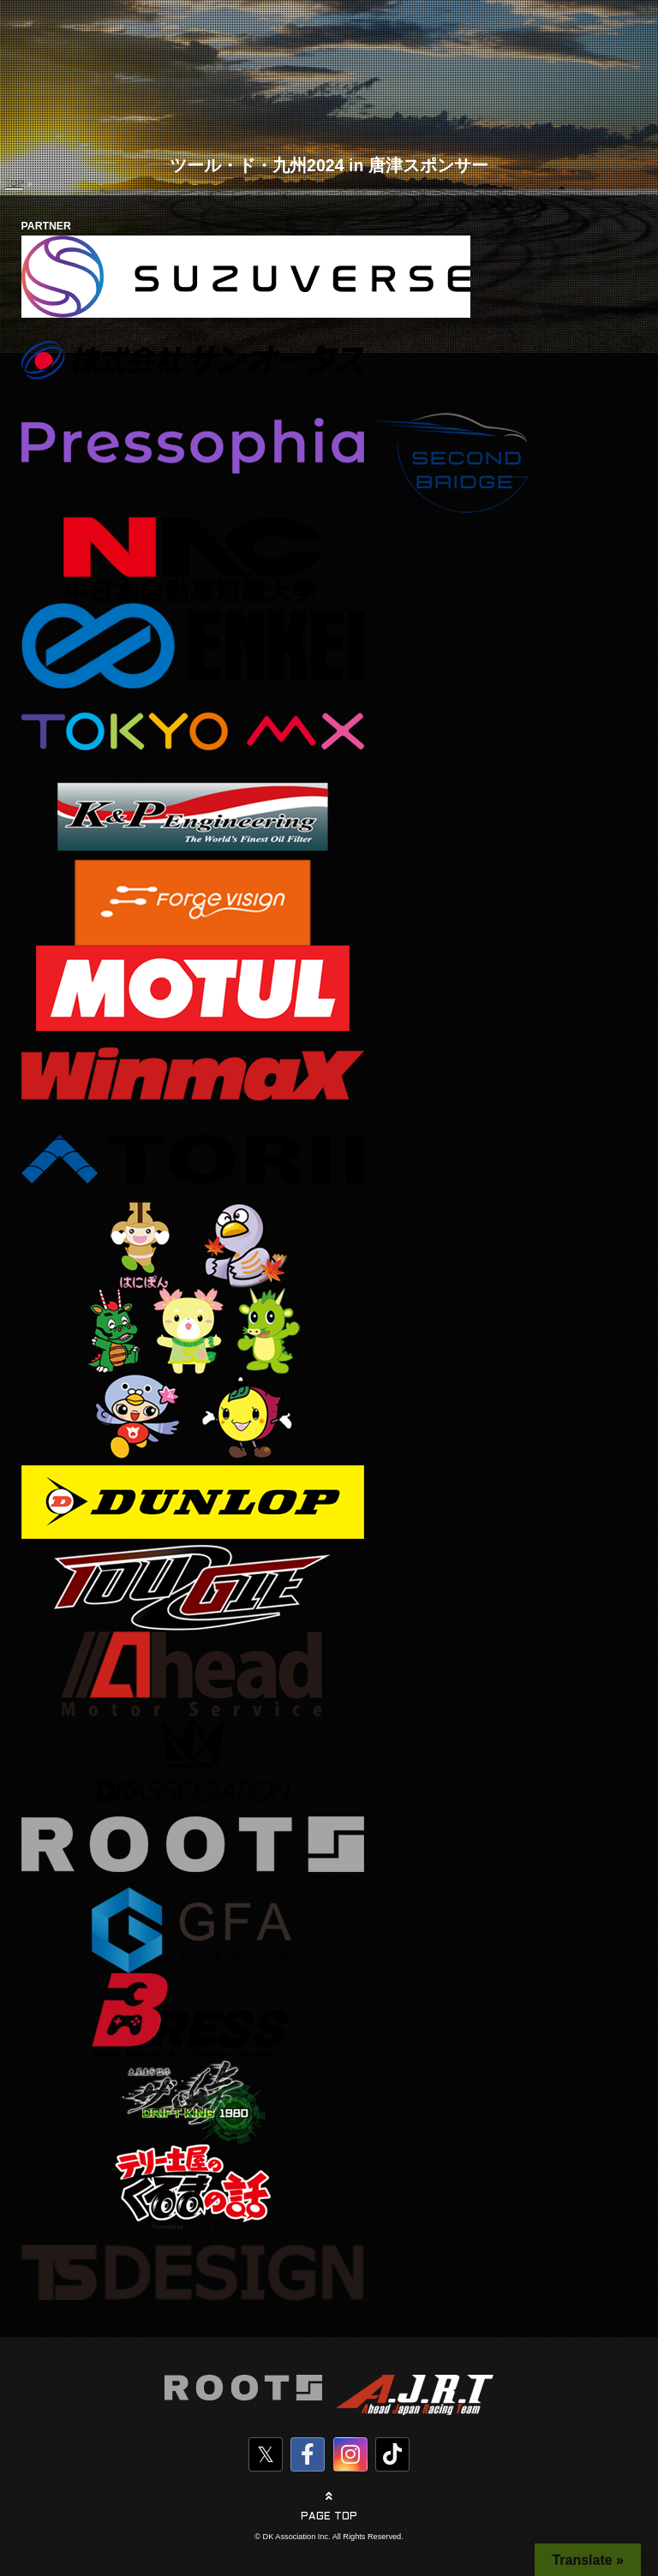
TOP (14, 183)
